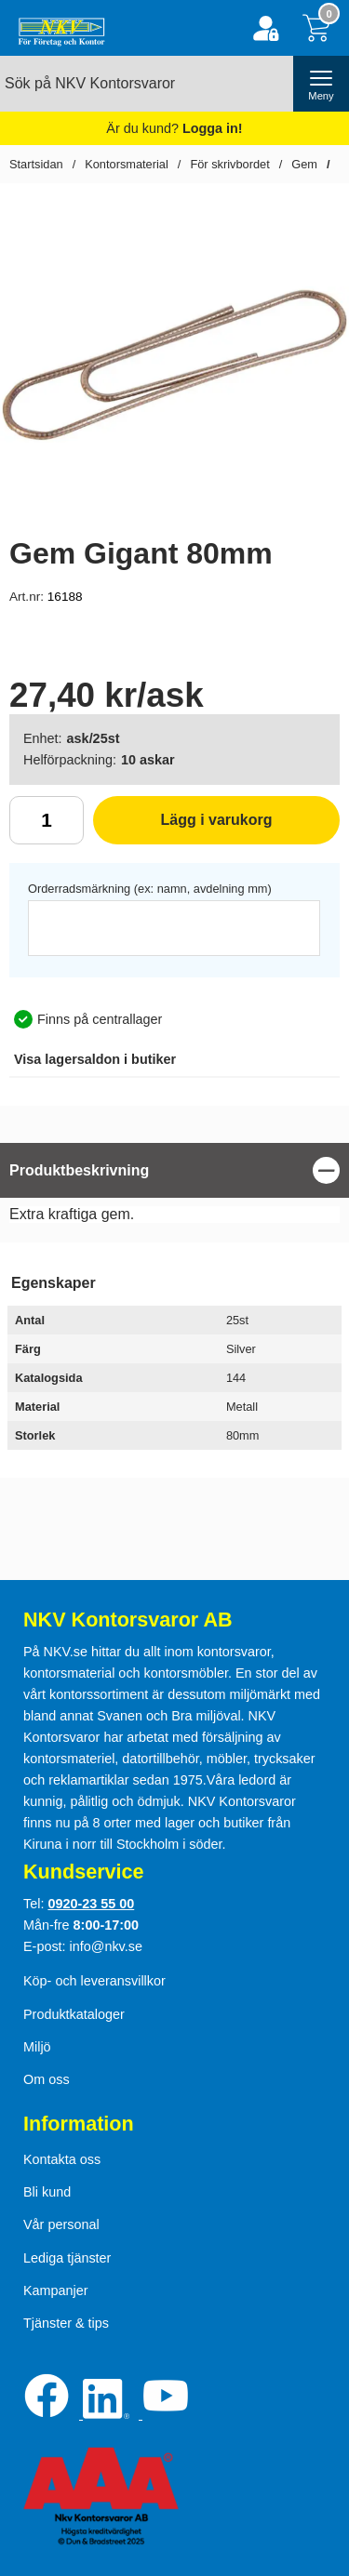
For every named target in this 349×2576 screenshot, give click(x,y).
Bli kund (47, 2191)
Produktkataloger (74, 2014)
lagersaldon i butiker (95, 1059)
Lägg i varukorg (183, 826)
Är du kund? (174, 128)
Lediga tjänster (67, 2258)
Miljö (37, 2046)
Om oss (46, 2079)
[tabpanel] (174, 1187)
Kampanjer (55, 2290)
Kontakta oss (62, 2159)
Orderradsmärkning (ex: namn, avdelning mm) (150, 889)
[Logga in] (265, 28)
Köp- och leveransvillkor (94, 1980)
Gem (304, 164)
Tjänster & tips (66, 2323)
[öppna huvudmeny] (321, 84)
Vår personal (61, 2224)
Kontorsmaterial (126, 164)
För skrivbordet (229, 164)
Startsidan (36, 164)
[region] (174, 1170)
